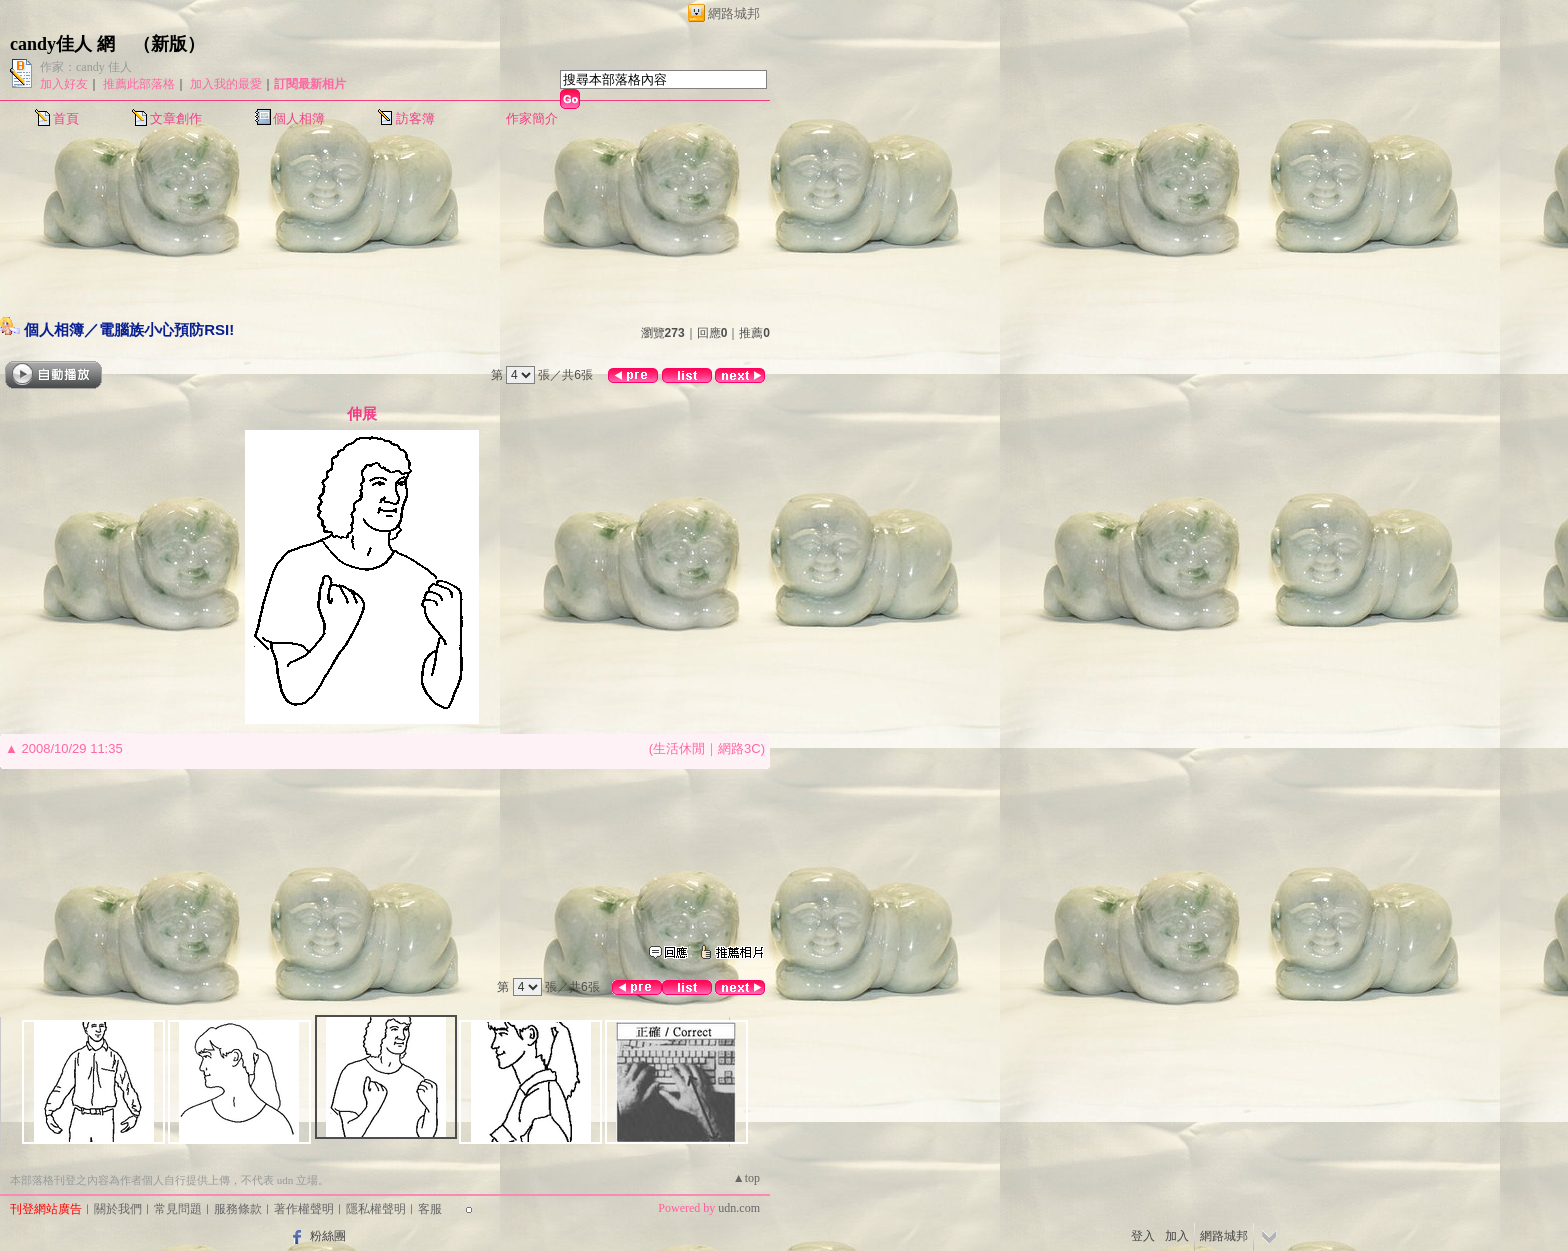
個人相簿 (299, 118)
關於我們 (118, 1209)
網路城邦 (734, 13)
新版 (169, 44)
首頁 (66, 118)
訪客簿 (415, 118)
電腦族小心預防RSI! (166, 329)
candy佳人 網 (62, 44)
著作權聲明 (304, 1209)
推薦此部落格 (139, 84)
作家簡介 (532, 118)
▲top (746, 1178)
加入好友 (64, 84)
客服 (430, 1209)
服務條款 (238, 1209)
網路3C (739, 748)
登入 (1143, 1236)
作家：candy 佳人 (86, 67)
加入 (1177, 1236)
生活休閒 (679, 748)
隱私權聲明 (376, 1209)
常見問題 (178, 1209)
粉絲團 (328, 1236)
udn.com (739, 1208)
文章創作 (176, 118)
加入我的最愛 (226, 84)
